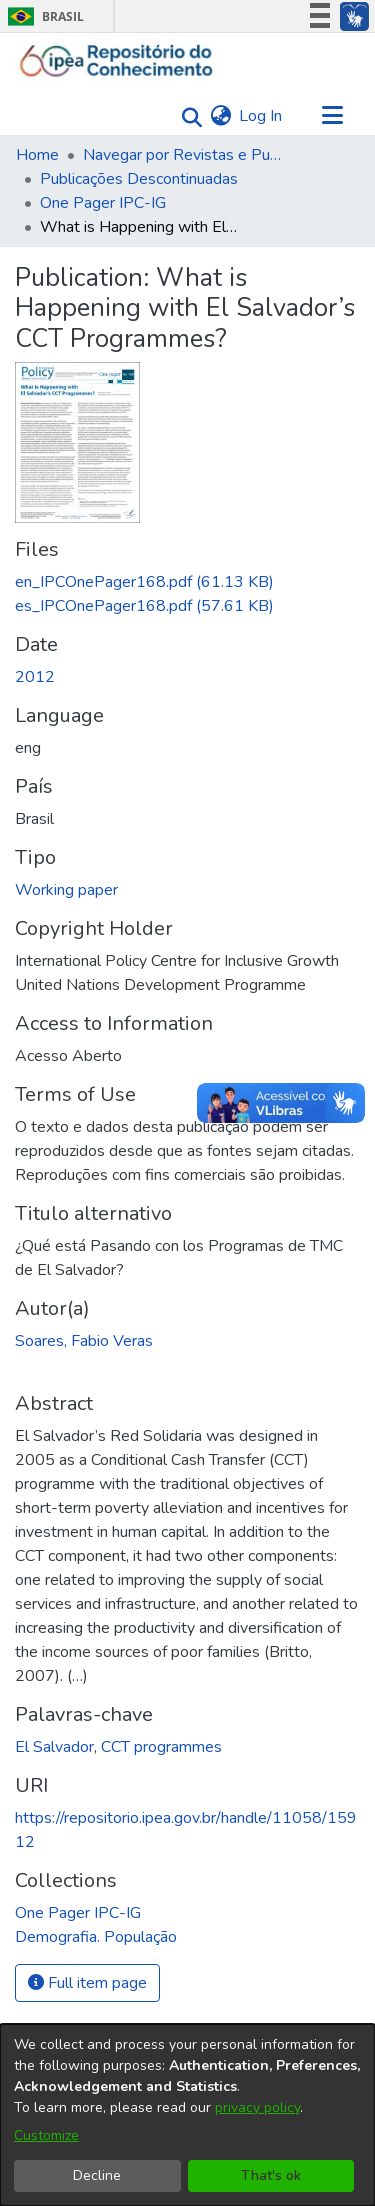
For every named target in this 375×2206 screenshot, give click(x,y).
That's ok (271, 2175)
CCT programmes (161, 1747)
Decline (97, 2175)
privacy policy (257, 2107)
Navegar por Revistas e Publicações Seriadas (183, 155)
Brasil (42, 16)
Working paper (66, 890)
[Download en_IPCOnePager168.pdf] (144, 582)
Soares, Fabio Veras (84, 1341)
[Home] (116, 61)
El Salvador (54, 1747)
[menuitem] (220, 116)
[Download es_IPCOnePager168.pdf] (144, 606)
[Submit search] (186, 116)
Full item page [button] (87, 1983)
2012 (35, 677)
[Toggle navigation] (332, 116)
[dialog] (187, 2115)
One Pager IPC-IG (103, 203)
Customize (46, 2135)
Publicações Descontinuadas (139, 179)
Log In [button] (261, 116)
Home (37, 155)
